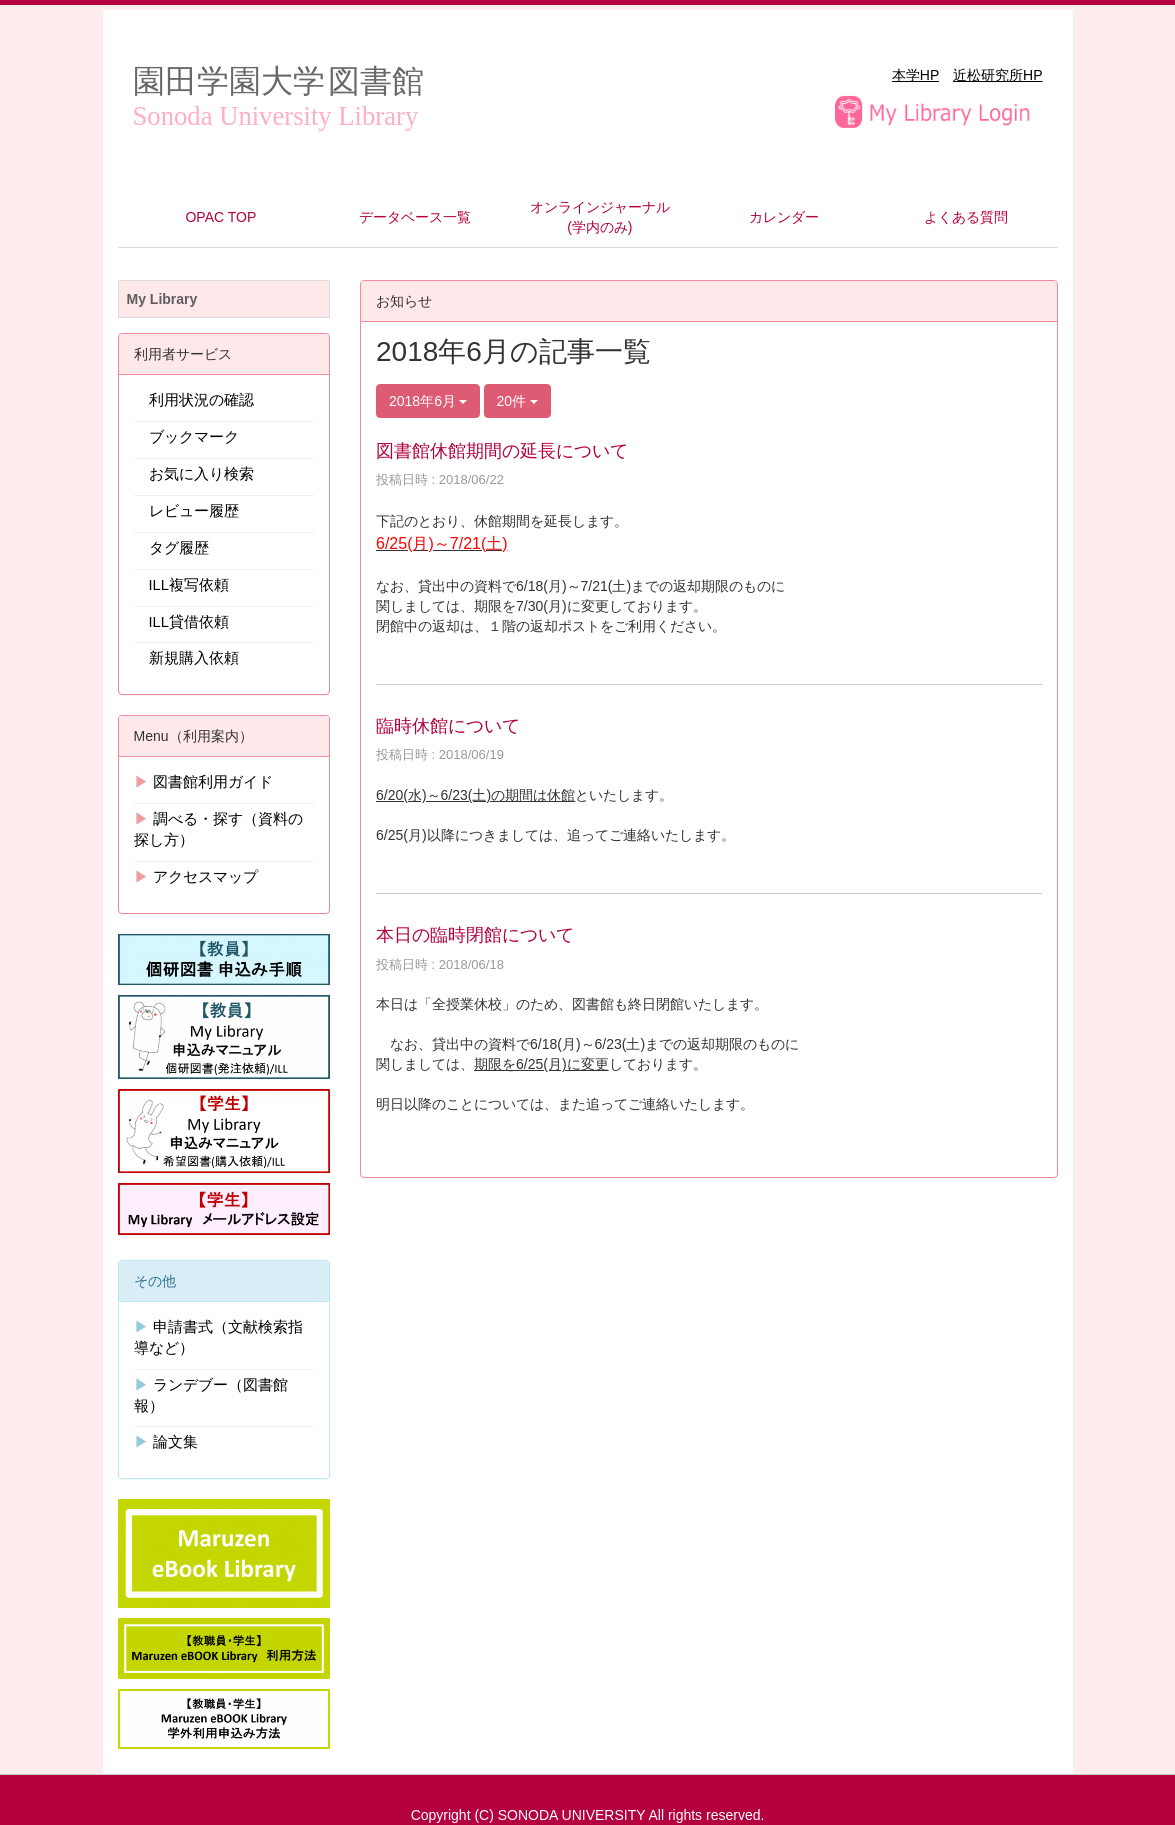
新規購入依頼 (194, 658)
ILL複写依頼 (189, 585)
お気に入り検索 (201, 474)
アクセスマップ (205, 877)
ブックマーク (194, 437)
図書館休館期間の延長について (502, 451)
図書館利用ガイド (213, 782)
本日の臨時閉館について (475, 935)
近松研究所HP (997, 75)
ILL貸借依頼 (189, 622)
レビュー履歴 (194, 511)
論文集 (175, 1442)
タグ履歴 (179, 548)
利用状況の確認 (201, 400)
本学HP (915, 75)
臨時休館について (448, 726)
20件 (517, 401)
